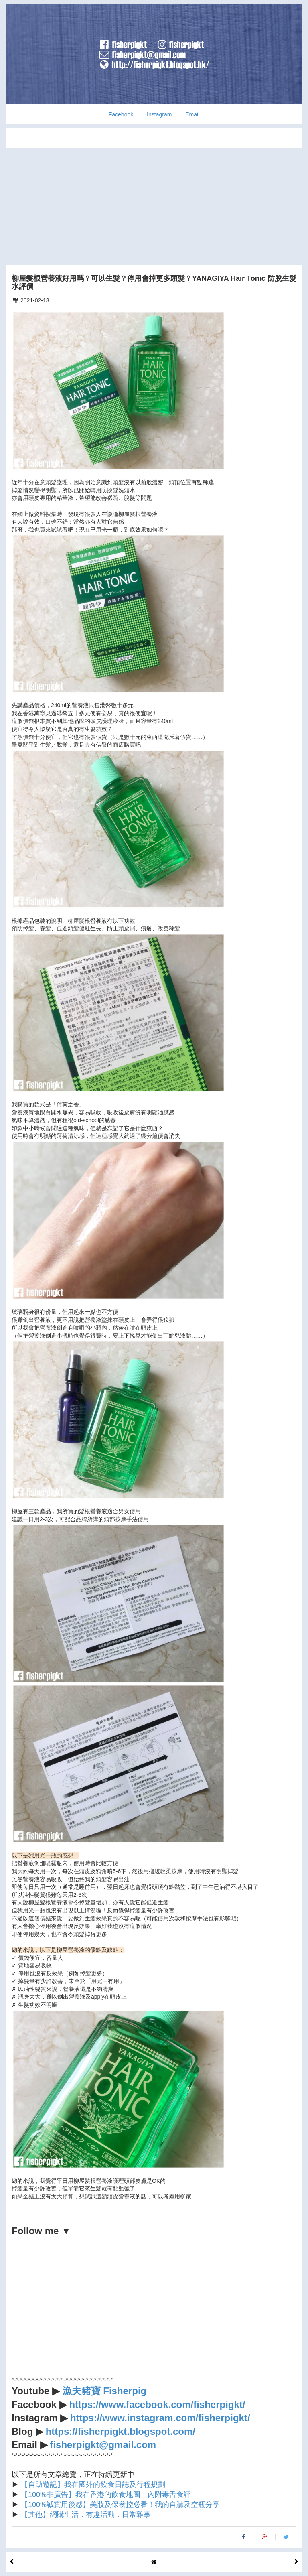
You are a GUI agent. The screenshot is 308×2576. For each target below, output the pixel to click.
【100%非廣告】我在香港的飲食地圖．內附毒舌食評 (106, 2495)
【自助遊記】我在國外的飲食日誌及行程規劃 (93, 2485)
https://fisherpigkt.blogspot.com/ (120, 2431)
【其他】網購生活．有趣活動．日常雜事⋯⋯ (93, 2515)
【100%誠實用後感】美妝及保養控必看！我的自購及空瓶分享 (120, 2505)
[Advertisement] (154, 204)
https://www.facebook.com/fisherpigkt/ (157, 2404)
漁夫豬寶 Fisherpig (104, 2390)
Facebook (121, 114)
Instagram (159, 114)
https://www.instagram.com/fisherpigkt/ (160, 2417)
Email (192, 114)
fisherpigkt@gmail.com (103, 2444)
